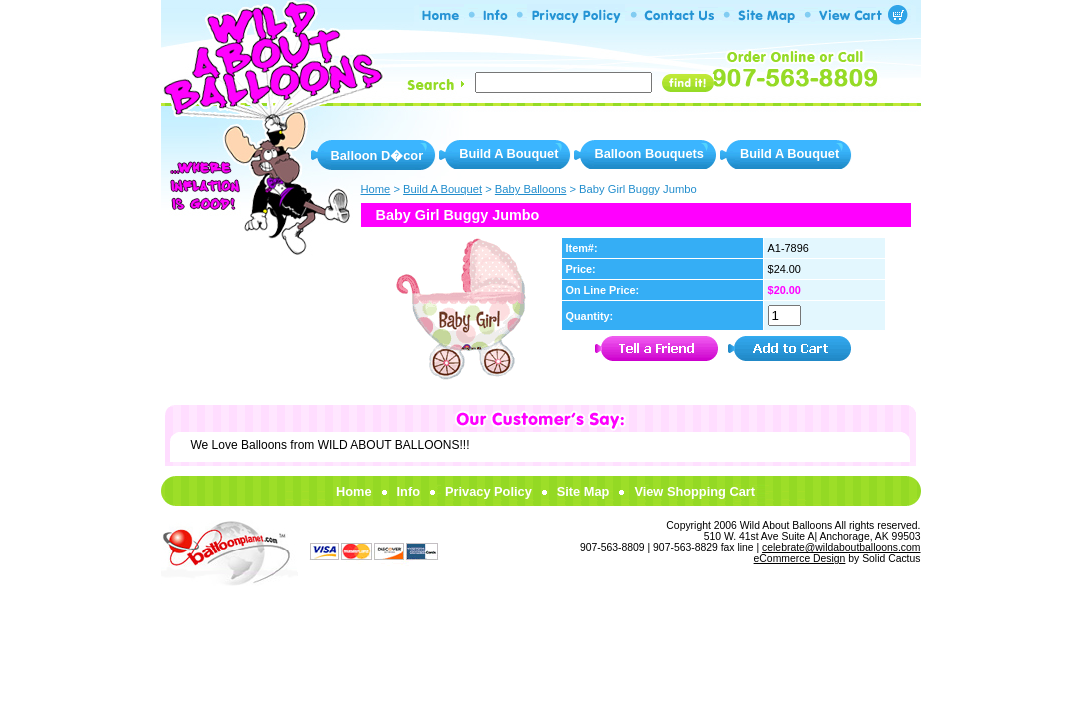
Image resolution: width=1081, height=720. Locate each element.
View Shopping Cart (694, 491)
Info (408, 491)
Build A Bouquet (508, 153)
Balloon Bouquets (648, 153)
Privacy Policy (488, 491)
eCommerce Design (800, 558)
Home (354, 491)
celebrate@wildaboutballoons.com (841, 547)
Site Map (583, 491)
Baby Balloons (531, 189)
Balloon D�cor (377, 155)
